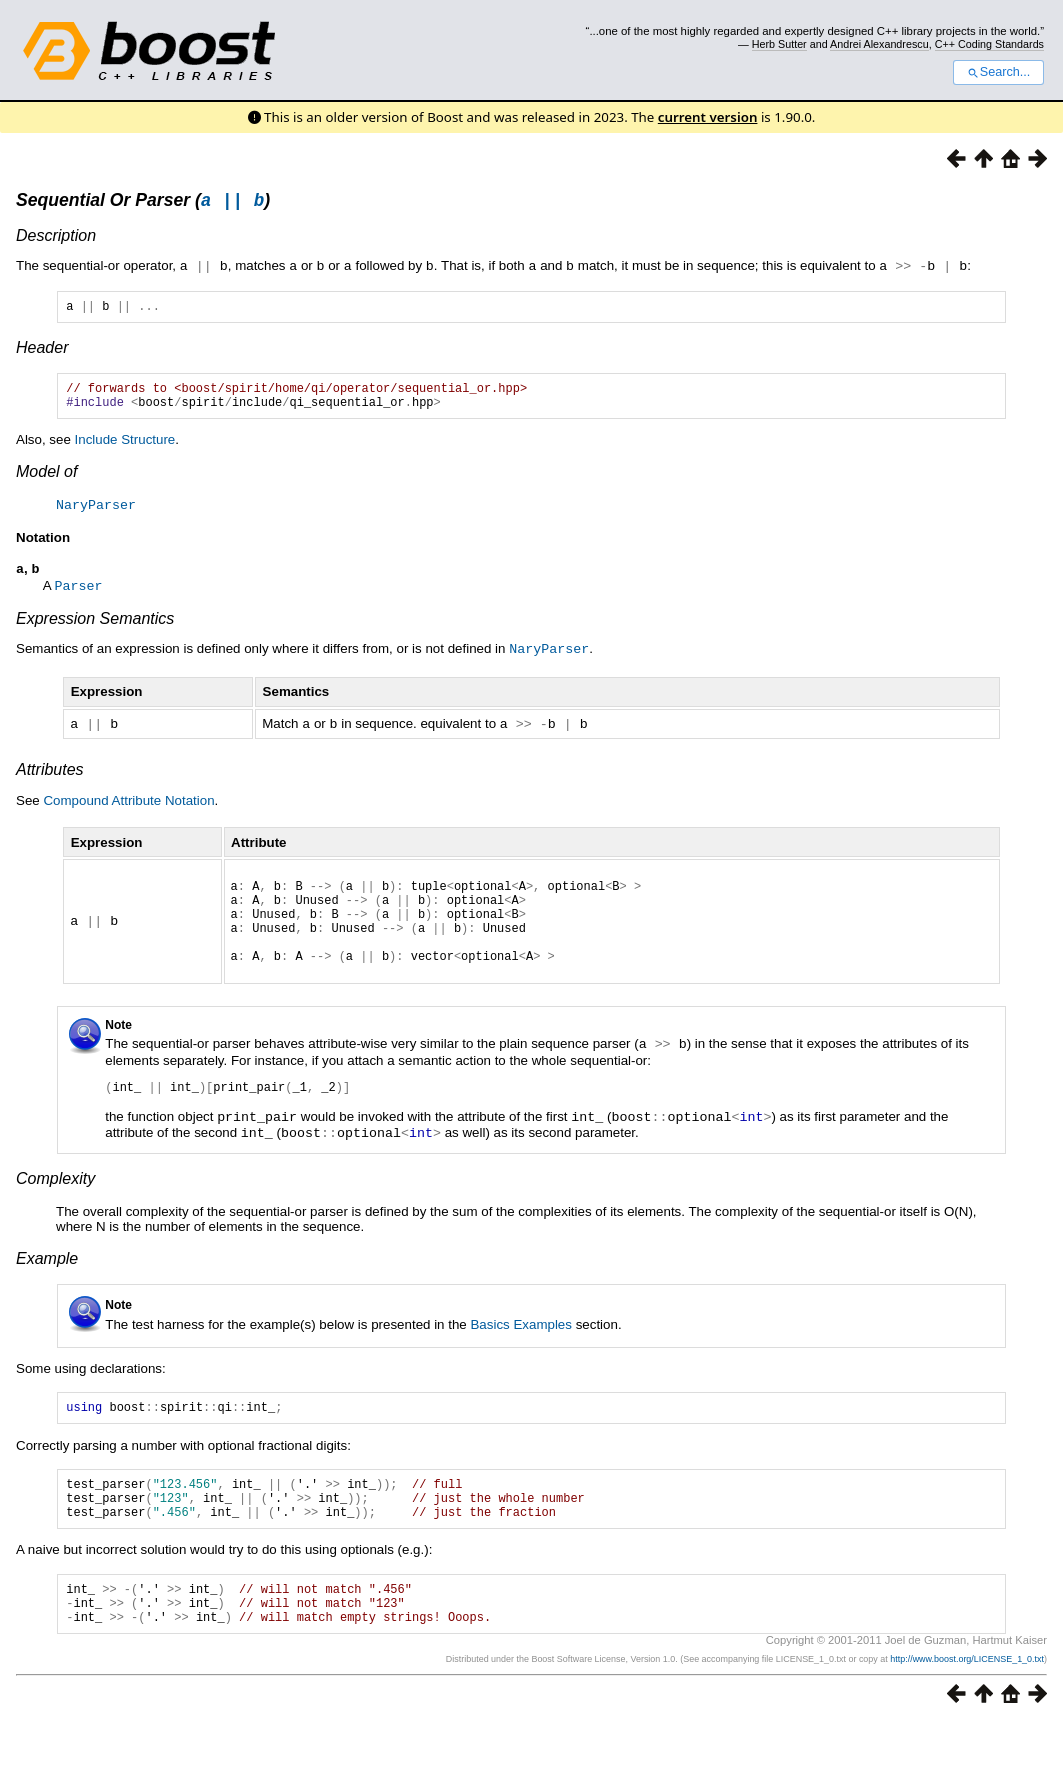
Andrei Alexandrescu (879, 44)
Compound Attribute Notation (128, 809)
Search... (998, 72)
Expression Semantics (95, 629)
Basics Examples (520, 1348)
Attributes (50, 778)
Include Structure (125, 450)
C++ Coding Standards (989, 44)
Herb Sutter (779, 44)
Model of (46, 482)
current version (708, 117)
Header (42, 352)
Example (47, 1282)
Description (56, 238)
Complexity (55, 1202)
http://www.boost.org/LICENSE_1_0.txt (967, 1704)
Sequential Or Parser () (143, 203)
